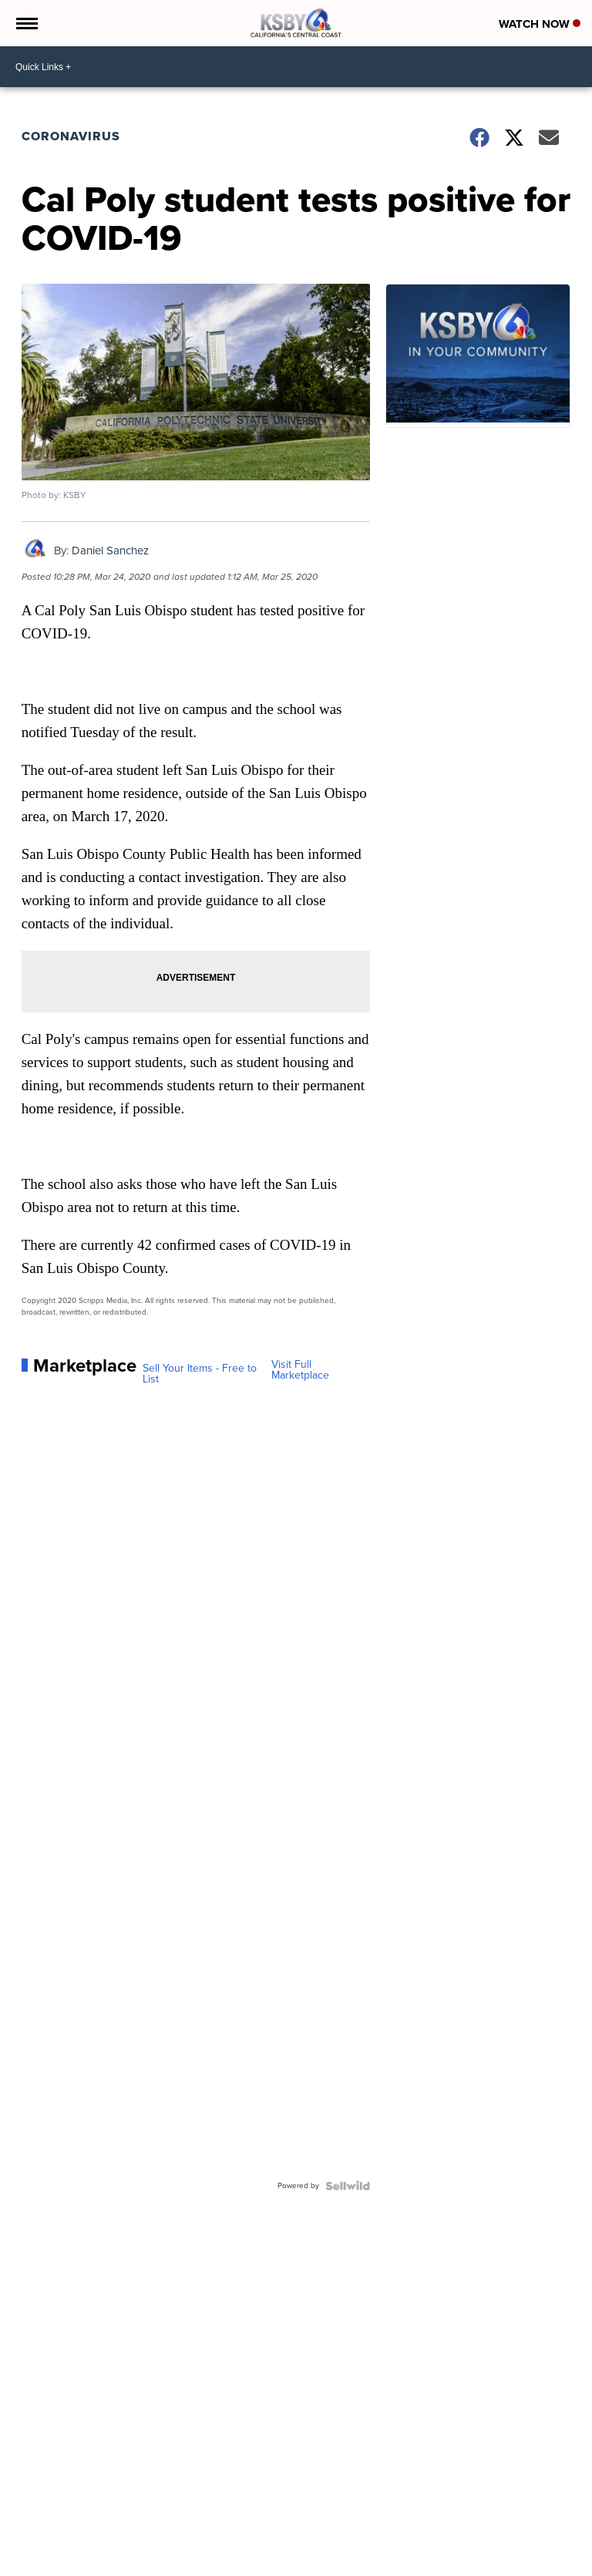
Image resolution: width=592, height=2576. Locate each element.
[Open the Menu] (26, 23)
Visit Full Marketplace (300, 1370)
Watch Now (539, 23)
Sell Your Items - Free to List (200, 1374)
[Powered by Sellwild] (347, 2185)
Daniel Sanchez (110, 550)
